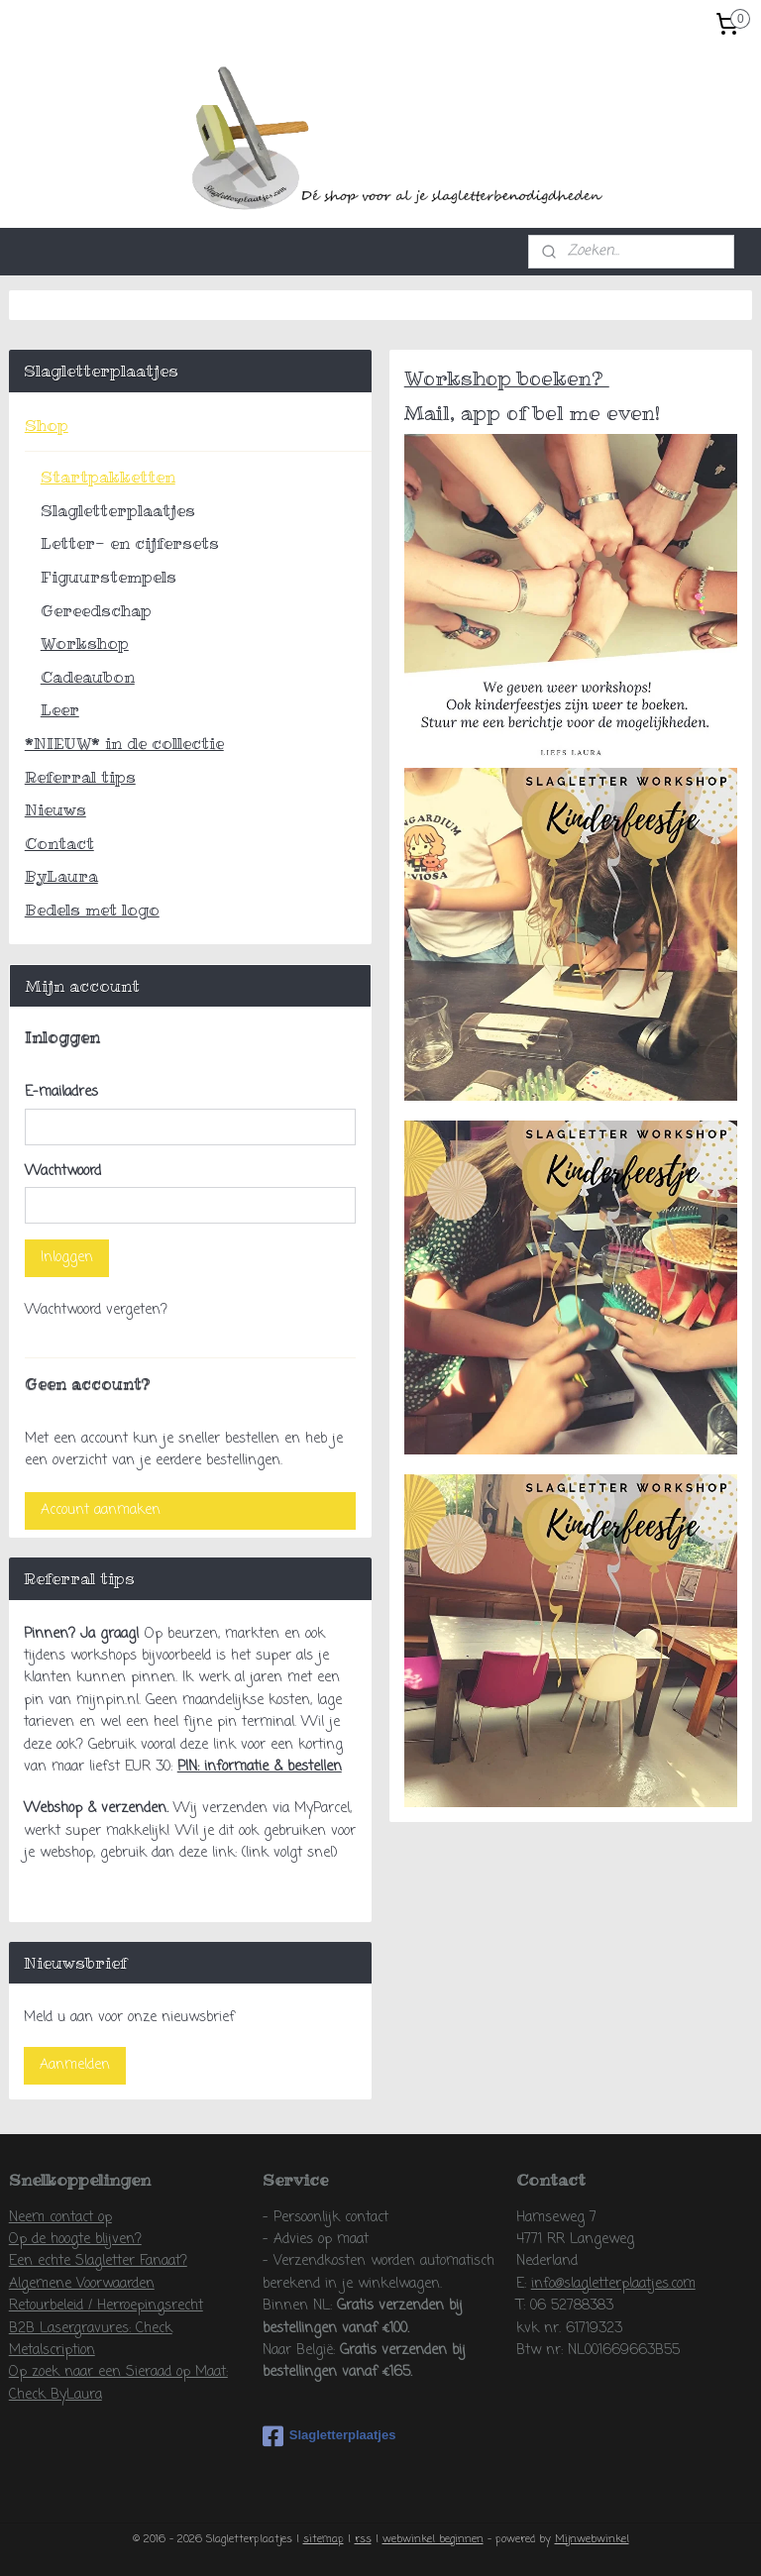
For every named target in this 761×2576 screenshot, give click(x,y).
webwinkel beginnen (433, 2539)
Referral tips (80, 777)
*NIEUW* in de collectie (124, 743)
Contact (59, 843)
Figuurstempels (108, 577)
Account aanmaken (101, 1510)
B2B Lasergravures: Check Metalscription (90, 2339)
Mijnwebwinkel (592, 2539)
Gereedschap (96, 610)
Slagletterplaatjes (118, 510)
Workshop (85, 643)
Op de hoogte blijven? (75, 2239)
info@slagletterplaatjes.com (613, 2284)
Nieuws (55, 809)
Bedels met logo (92, 909)
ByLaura (61, 876)
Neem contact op (60, 2217)
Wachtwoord (63, 1171)
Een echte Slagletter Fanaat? (98, 2261)
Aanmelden (75, 2065)
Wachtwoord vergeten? (96, 1310)
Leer (60, 709)
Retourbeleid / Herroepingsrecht (106, 2306)
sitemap (323, 2539)
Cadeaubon (88, 677)
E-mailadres (61, 1092)
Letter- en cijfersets (130, 543)
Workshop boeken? (506, 378)
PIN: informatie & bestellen (259, 1767)
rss (363, 2539)
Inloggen (67, 1257)
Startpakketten (108, 476)
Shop (46, 425)
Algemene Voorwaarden (82, 2284)
